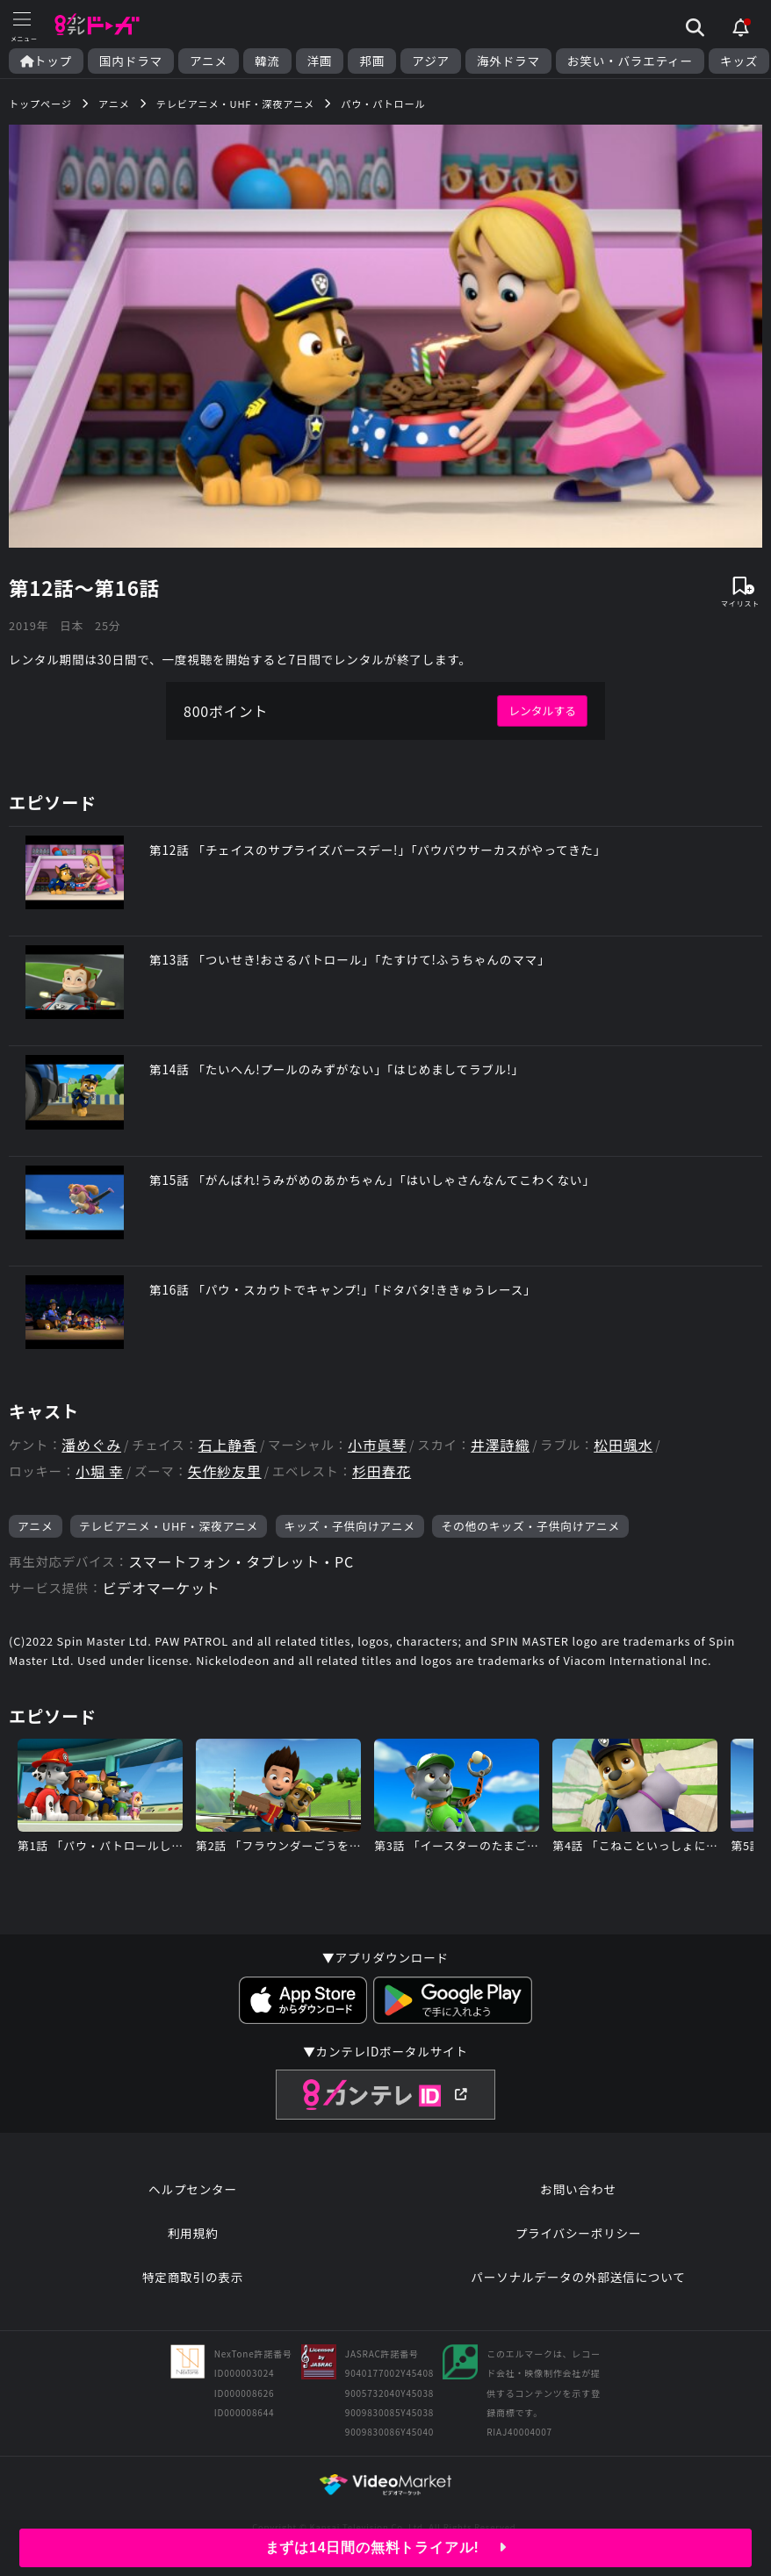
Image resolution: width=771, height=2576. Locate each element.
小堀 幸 (100, 1471)
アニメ (208, 61)
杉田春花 (381, 1471)
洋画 (320, 61)
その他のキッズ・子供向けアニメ (530, 1526)
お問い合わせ (578, 2189)
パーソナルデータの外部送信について (578, 2276)
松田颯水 (623, 1445)
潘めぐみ (91, 1445)
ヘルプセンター (192, 2189)
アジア (431, 61)
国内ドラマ (130, 61)
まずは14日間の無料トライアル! (386, 2547)
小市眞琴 (377, 1445)
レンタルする (542, 710)
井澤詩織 (500, 1445)
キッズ (739, 61)
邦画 (372, 61)
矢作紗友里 (225, 1471)
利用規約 (193, 2233)
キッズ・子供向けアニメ (350, 1526)
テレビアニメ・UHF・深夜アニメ (168, 1526)
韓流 (267, 61)
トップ (46, 61)
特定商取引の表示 (192, 2276)
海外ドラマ (508, 61)
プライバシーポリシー (578, 2233)
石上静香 (227, 1445)
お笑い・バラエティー (630, 61)
